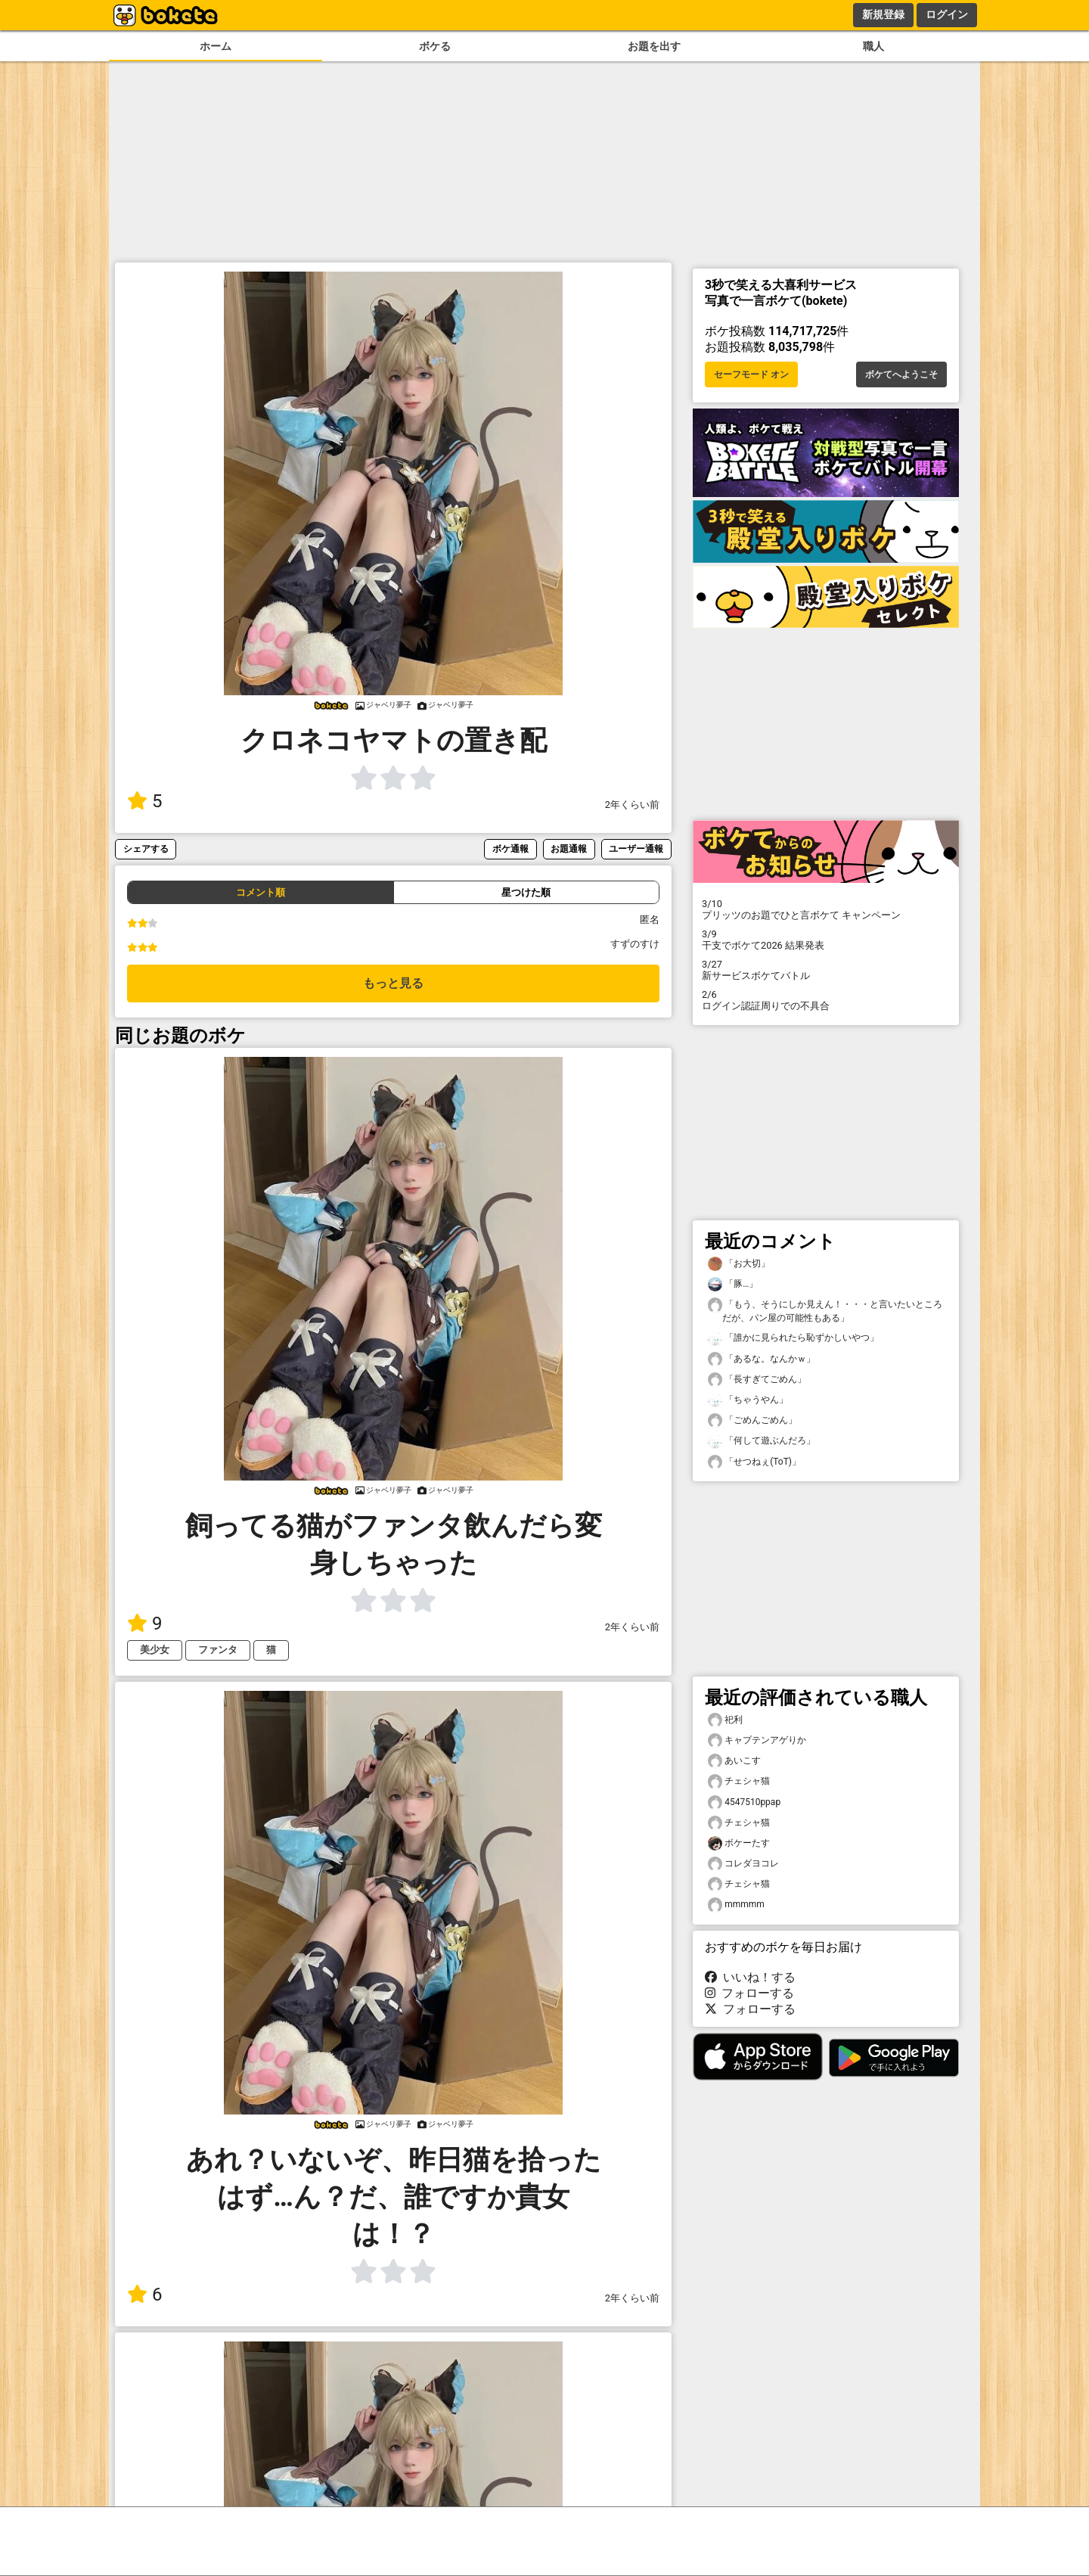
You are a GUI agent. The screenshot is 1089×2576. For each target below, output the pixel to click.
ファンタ (217, 1649)
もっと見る (393, 983)
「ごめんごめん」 (752, 1420)
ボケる (435, 46)
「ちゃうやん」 (748, 1400)
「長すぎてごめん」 (757, 1379)
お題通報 (569, 848)
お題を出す (654, 46)
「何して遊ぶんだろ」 (761, 1441)
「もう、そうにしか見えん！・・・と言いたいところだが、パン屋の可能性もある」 (825, 1310)
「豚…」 (733, 1284)
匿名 (649, 919)
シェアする (146, 848)
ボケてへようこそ (901, 374)
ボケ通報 (510, 848)
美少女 (154, 1649)
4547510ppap (744, 1802)
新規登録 (883, 14)
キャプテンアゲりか (757, 1740)
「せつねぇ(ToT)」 (754, 1462)
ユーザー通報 (636, 848)
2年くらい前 (632, 804)
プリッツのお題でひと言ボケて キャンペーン (826, 909)
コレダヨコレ (743, 1864)
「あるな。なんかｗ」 (761, 1359)
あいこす (734, 1761)
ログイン (947, 14)
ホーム (215, 46)
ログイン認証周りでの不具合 (826, 1000)
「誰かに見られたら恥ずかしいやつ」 (793, 1338)
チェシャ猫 (739, 1781)
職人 (873, 46)
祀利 (725, 1720)
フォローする (749, 1993)
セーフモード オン (751, 374)
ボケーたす (739, 1843)
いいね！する (750, 1977)
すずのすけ (634, 943)
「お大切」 (739, 1264)
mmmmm (736, 1904)
